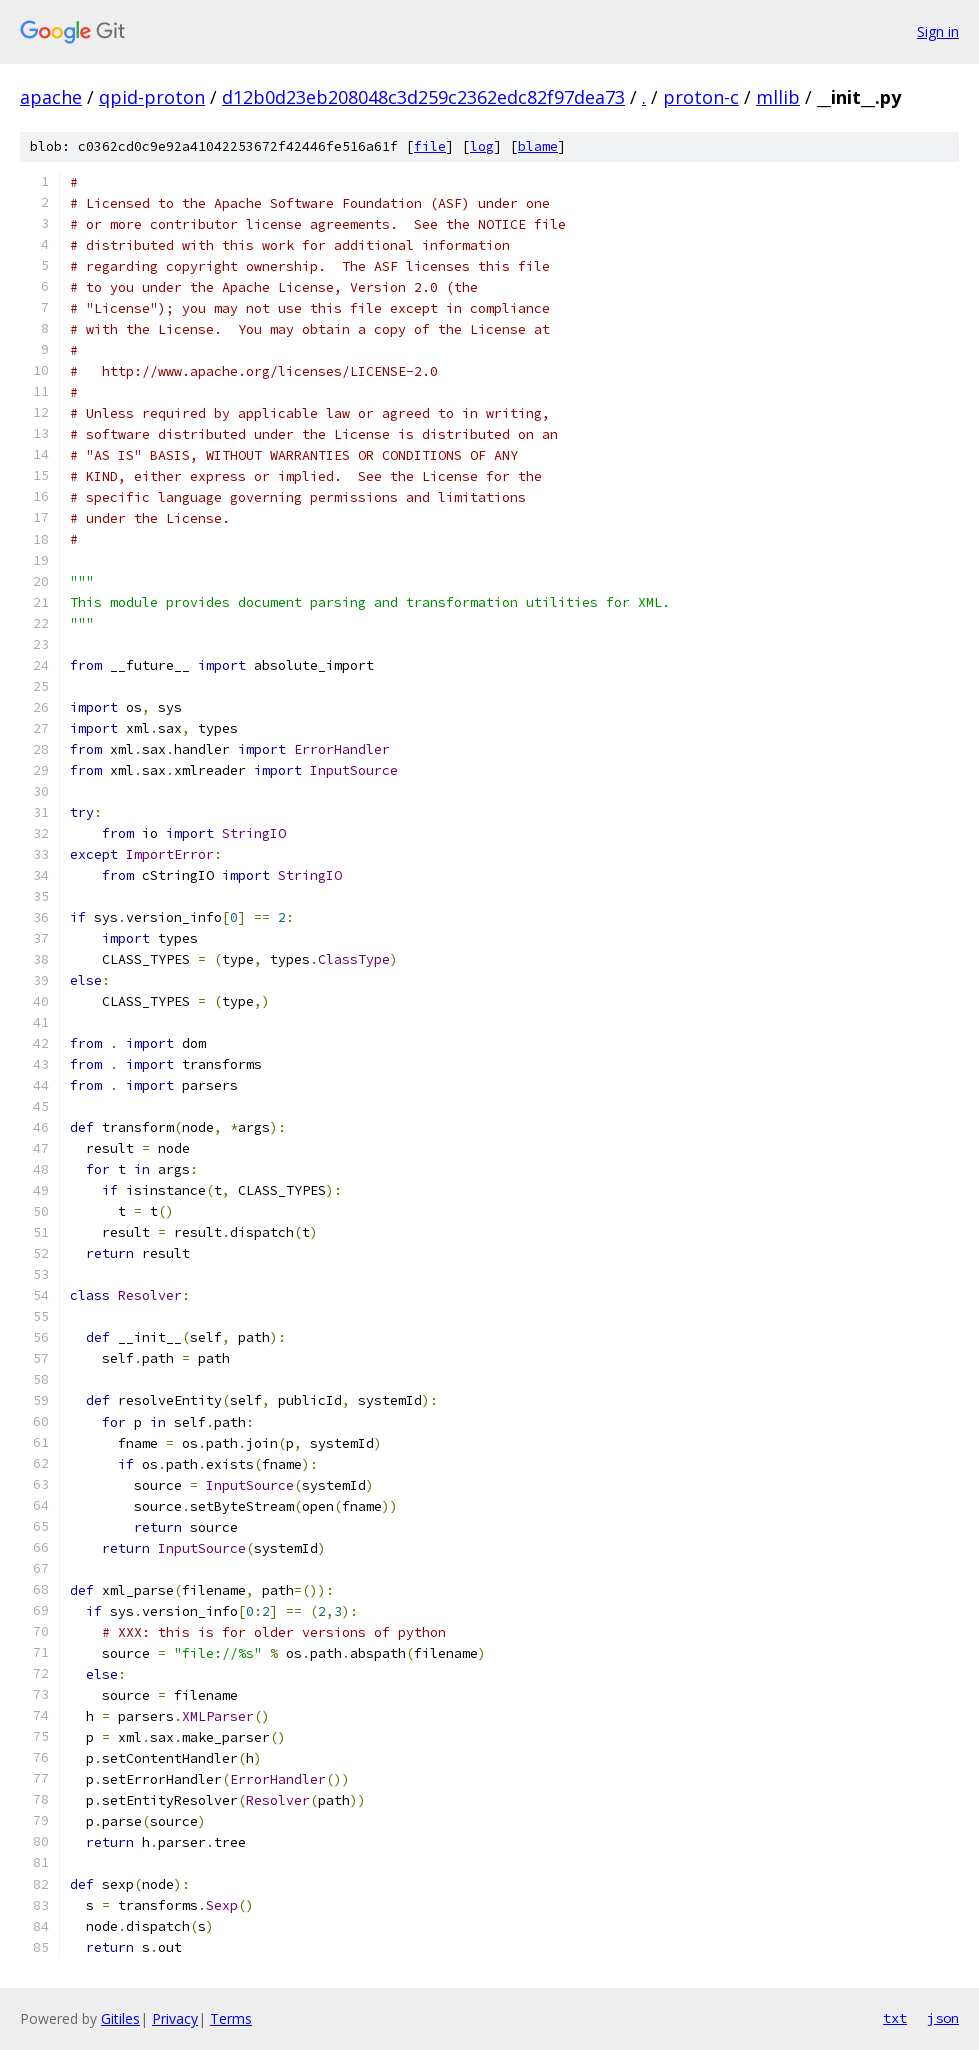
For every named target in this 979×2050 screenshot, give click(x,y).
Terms (231, 2018)
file (430, 146)
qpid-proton (152, 97)
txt (895, 2018)
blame (538, 146)
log (482, 146)
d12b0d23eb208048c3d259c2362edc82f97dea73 (423, 97)
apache (51, 97)
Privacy (175, 2018)
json (943, 2018)
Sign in (938, 31)
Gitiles (120, 2018)
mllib (778, 97)
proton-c (701, 97)
